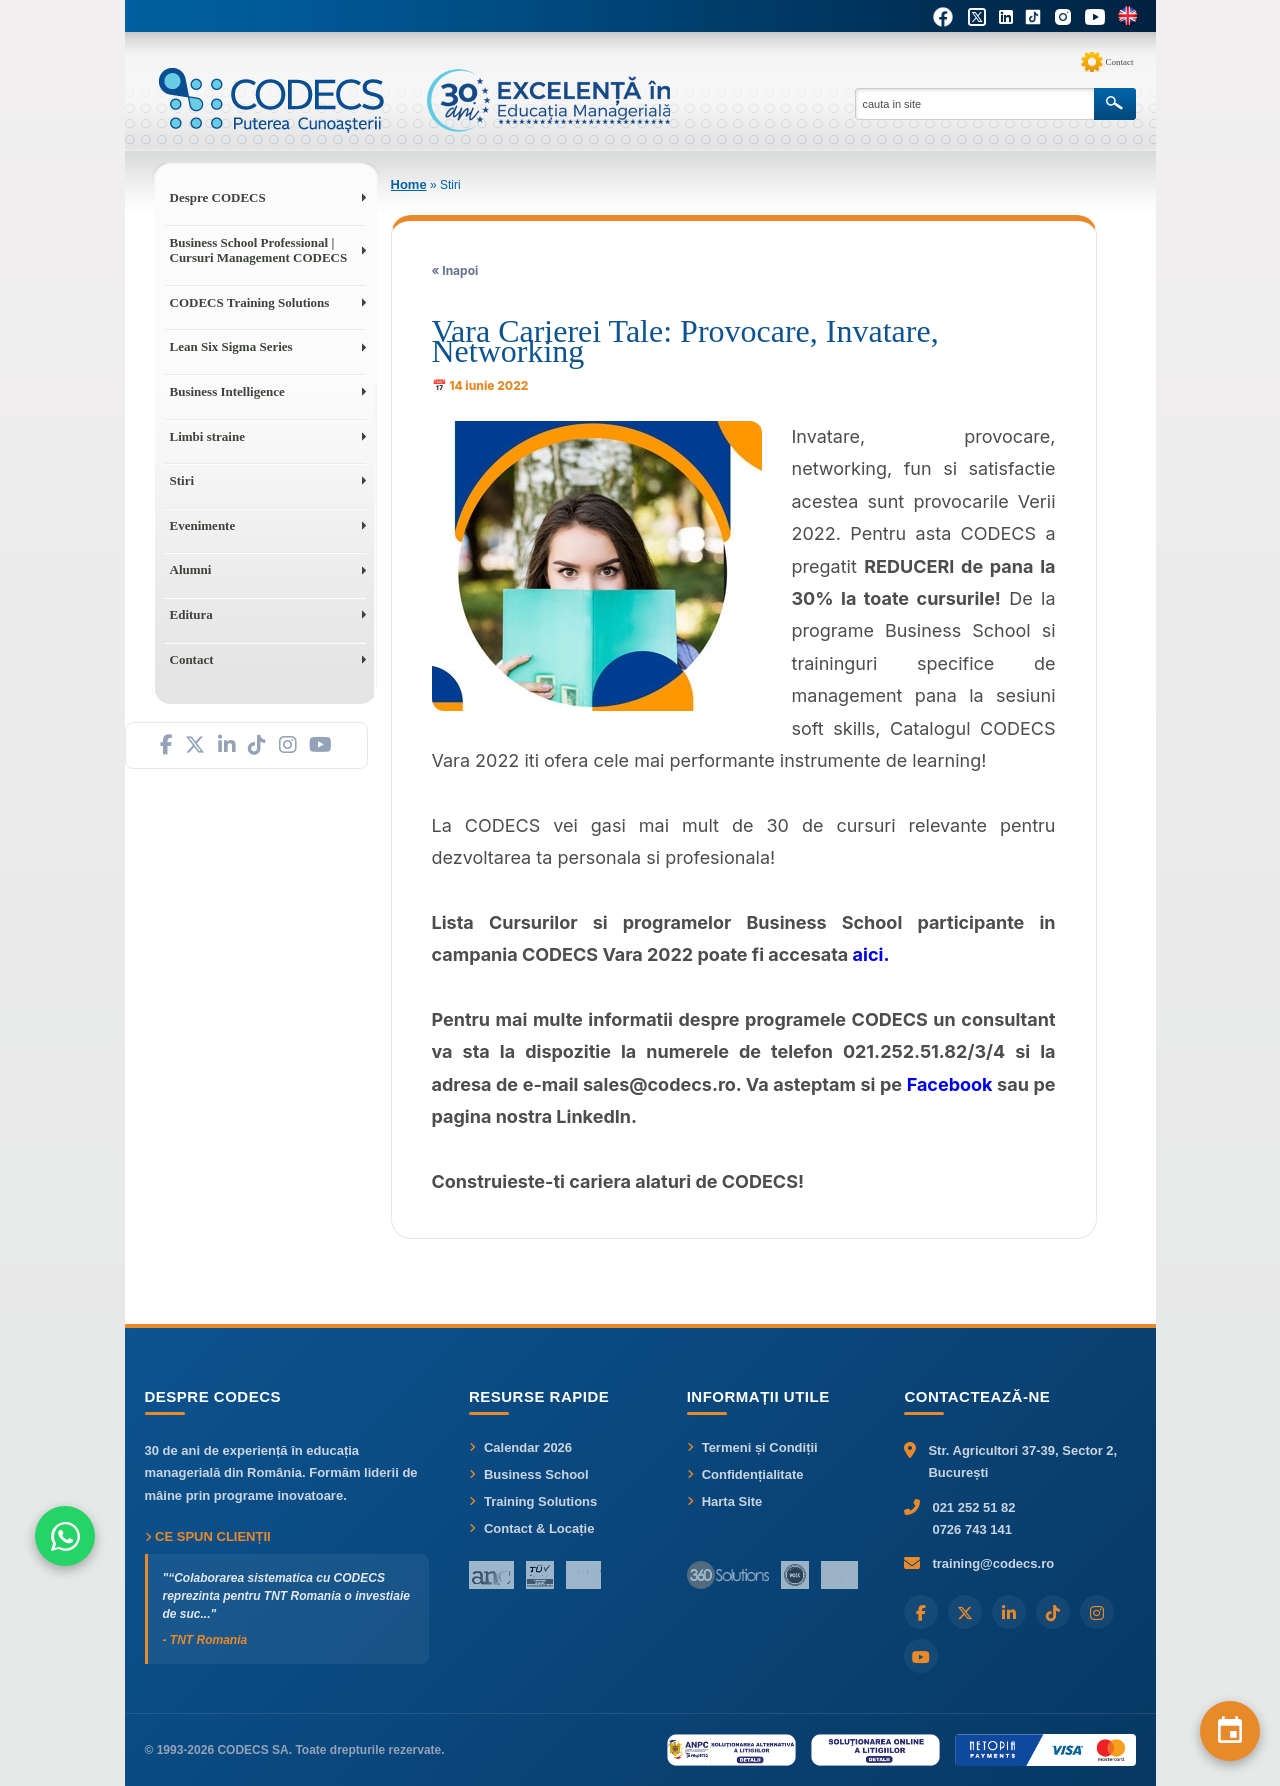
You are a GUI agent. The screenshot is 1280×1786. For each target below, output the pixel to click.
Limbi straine (207, 436)
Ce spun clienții (208, 1536)
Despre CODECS (218, 197)
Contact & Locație (532, 1528)
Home (409, 184)
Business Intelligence (227, 391)
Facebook (950, 1084)
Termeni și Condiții (752, 1447)
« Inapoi (455, 270)
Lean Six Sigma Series (231, 346)
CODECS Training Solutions (250, 302)
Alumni (191, 569)
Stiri (182, 480)
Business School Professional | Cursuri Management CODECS (259, 250)
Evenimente (203, 525)
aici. (871, 954)
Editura (191, 614)
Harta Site (725, 1501)
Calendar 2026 (520, 1447)
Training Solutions (533, 1501)
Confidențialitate (745, 1474)
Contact (1120, 62)
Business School (529, 1474)
